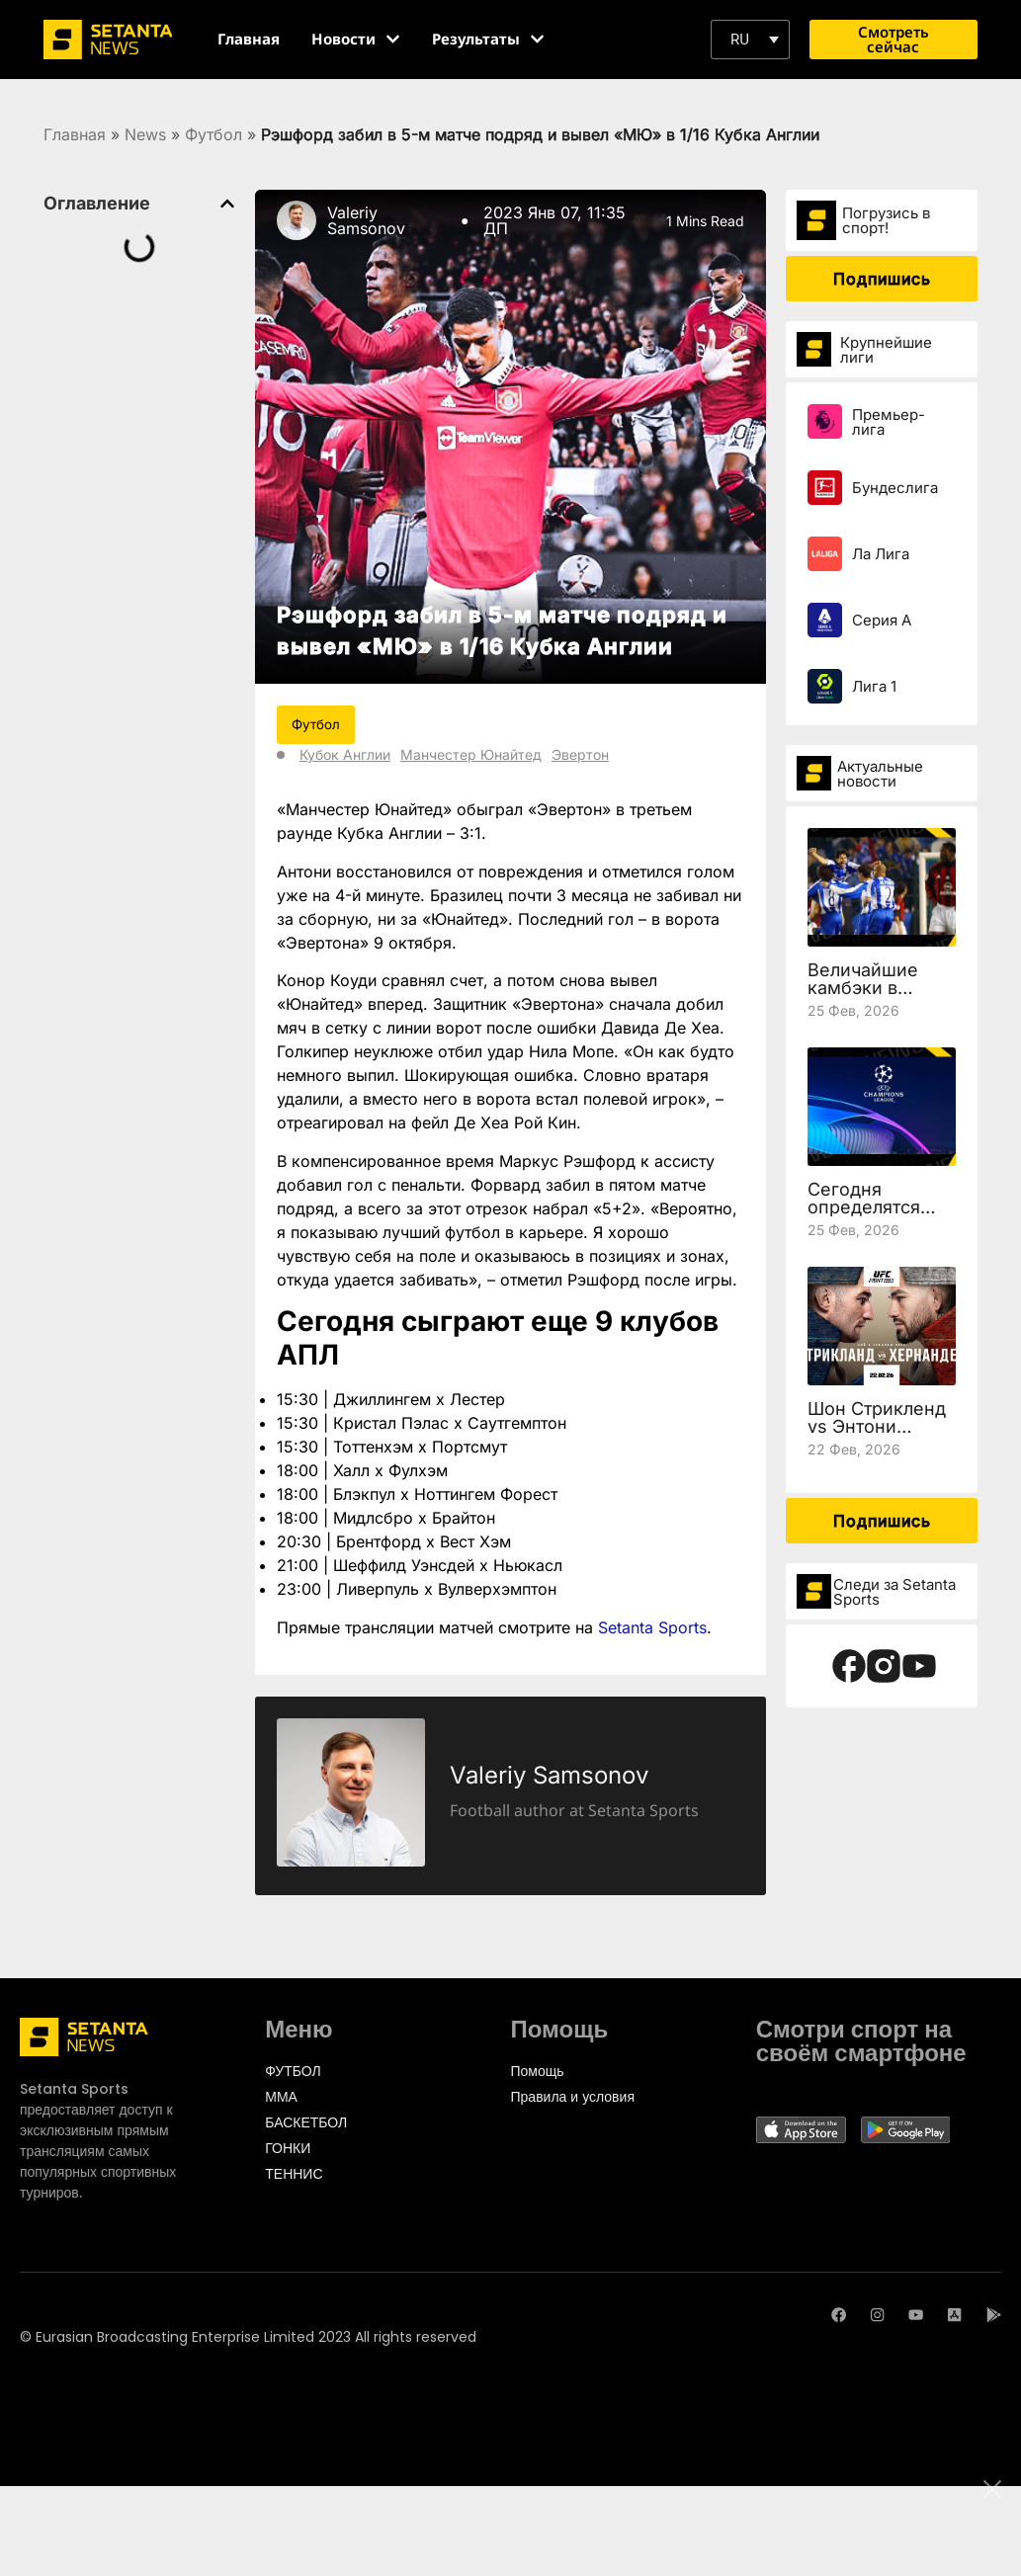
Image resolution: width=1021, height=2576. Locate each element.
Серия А (881, 620)
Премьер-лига (888, 422)
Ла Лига (880, 553)
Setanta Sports (652, 1627)
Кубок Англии (344, 755)
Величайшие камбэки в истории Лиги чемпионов (867, 996)
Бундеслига (895, 487)
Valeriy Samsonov (366, 220)
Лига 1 (874, 686)
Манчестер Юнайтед (471, 755)
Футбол (213, 134)
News (145, 134)
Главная (74, 134)
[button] (750, 39)
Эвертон (580, 755)
